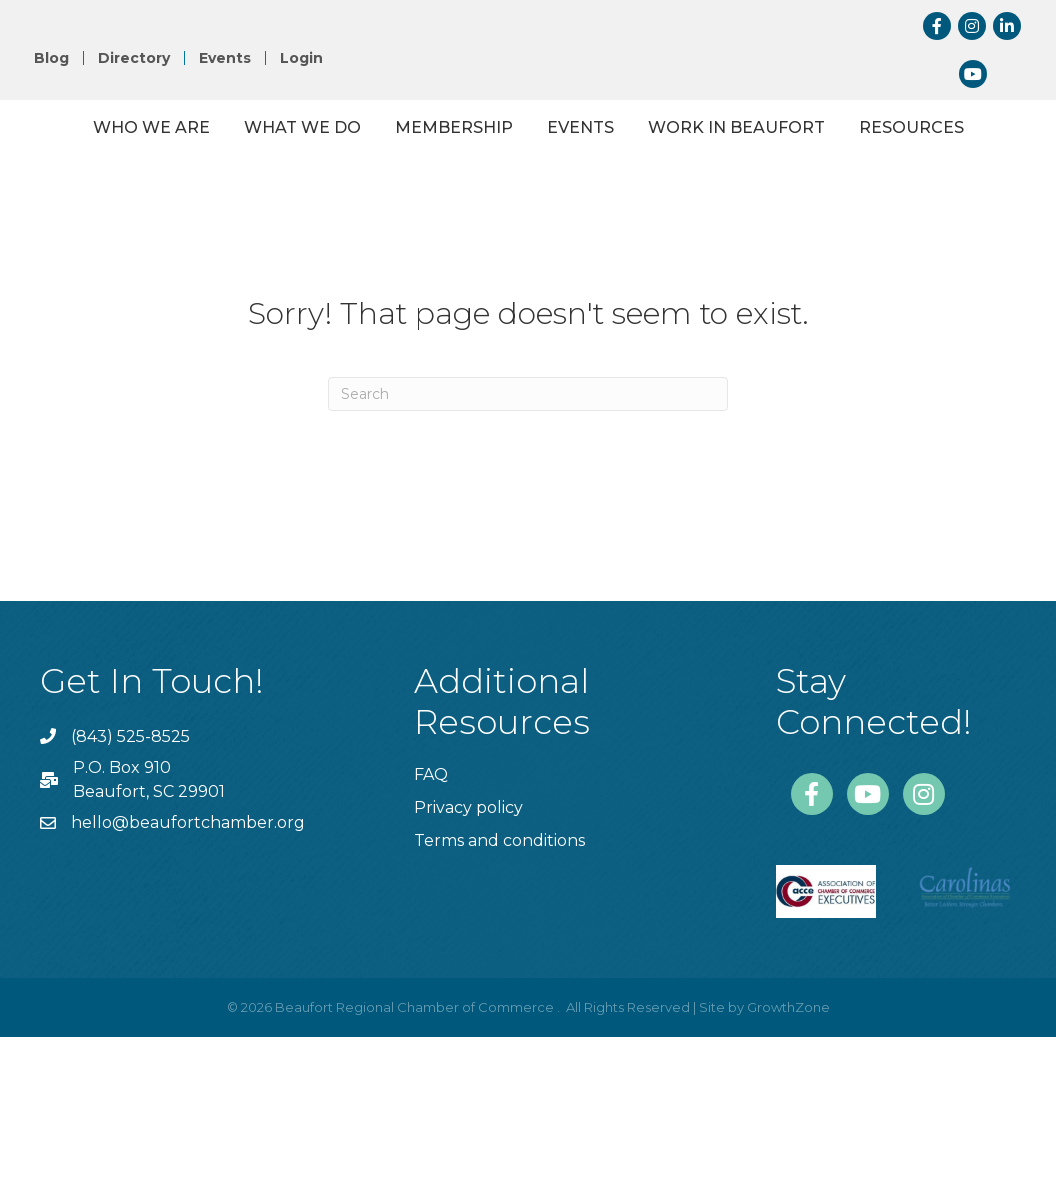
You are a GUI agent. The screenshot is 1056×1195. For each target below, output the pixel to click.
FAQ (431, 932)
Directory (134, 58)
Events (225, 58)
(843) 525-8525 (130, 894)
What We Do (312, 179)
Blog (51, 58)
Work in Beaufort (458, 285)
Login (301, 58)
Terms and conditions (499, 998)
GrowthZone (788, 1165)
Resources (633, 285)
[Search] (528, 552)
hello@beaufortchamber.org (188, 980)
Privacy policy (468, 965)
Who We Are (161, 179)
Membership (464, 179)
